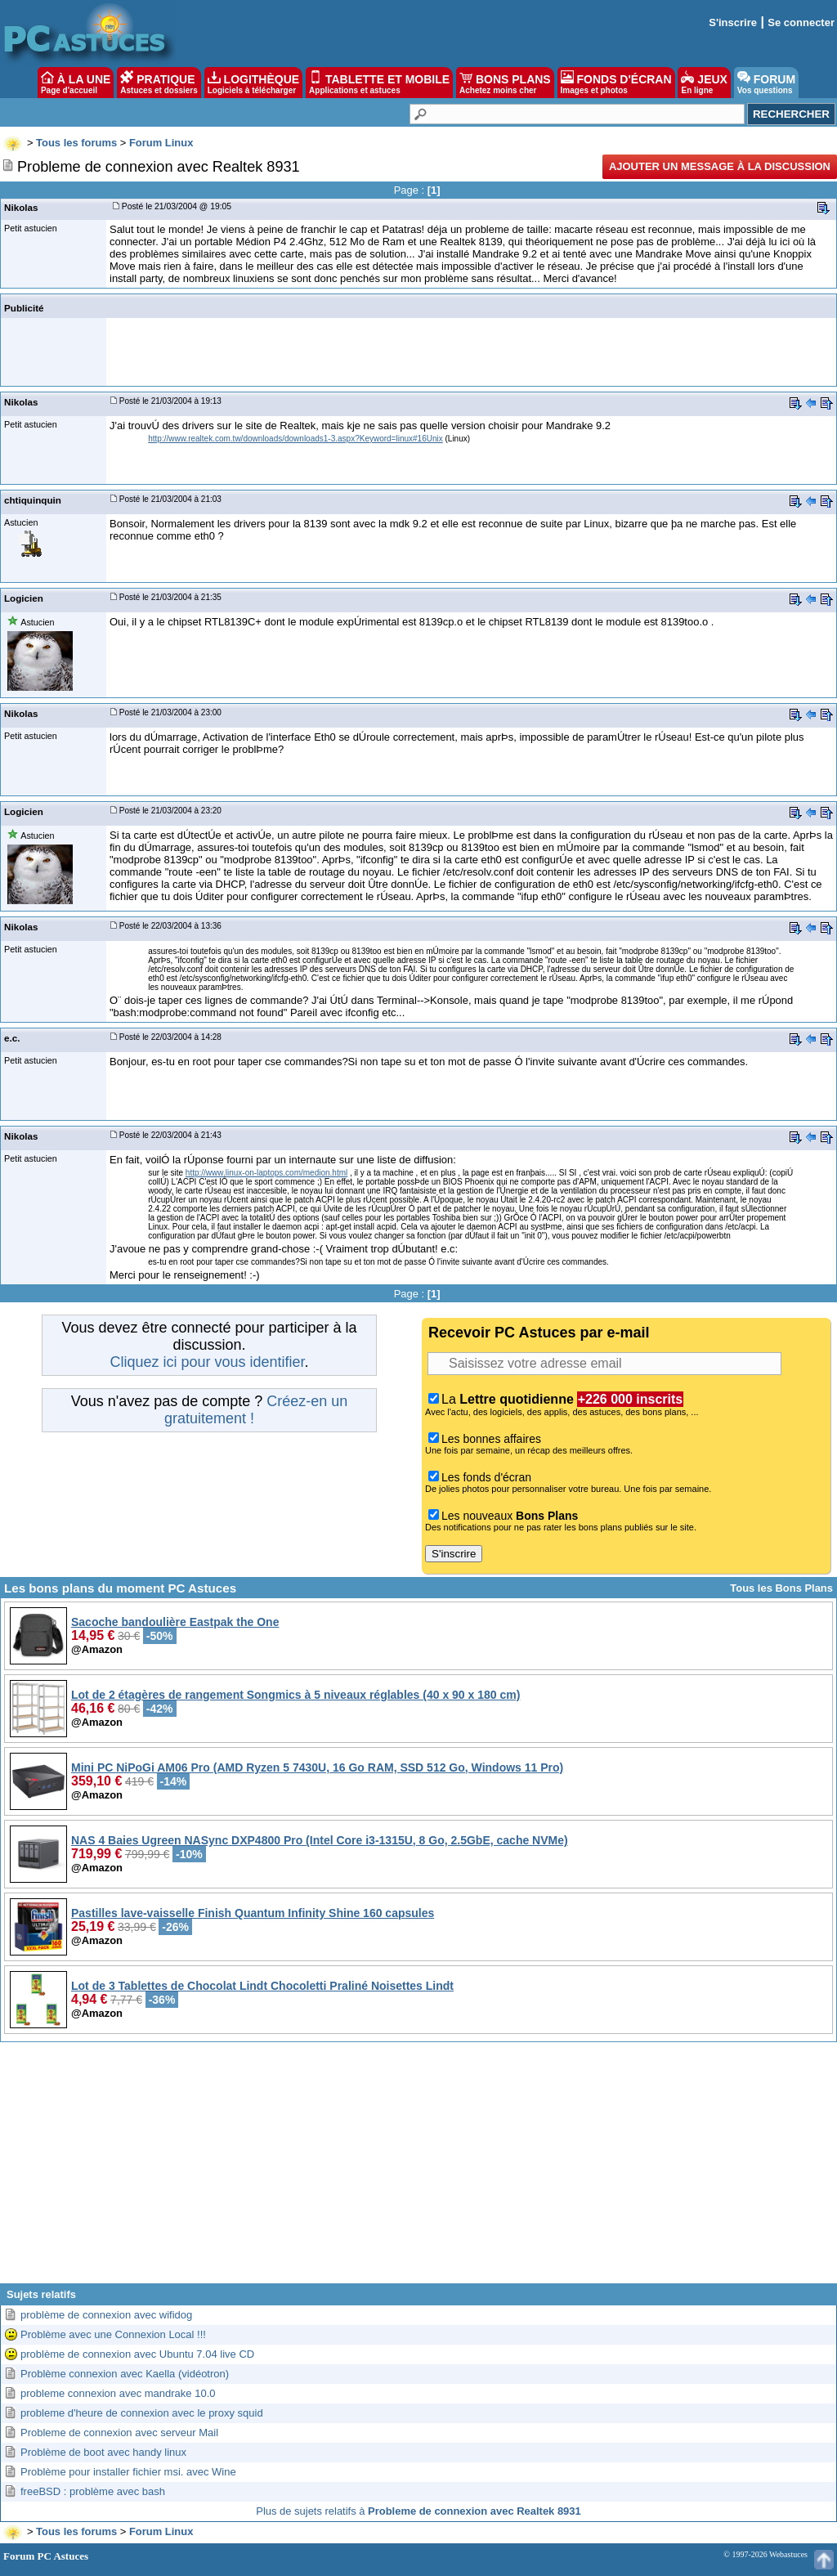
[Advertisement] (418, 2168)
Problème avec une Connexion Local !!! (113, 2334)
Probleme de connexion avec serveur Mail (119, 2432)
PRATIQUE (159, 82)
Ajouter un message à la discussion (719, 166)
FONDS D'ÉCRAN (616, 82)
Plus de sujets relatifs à (418, 2511)
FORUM (766, 82)
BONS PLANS (505, 82)
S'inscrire (733, 22)
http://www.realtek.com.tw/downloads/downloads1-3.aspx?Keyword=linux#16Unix (295, 438)
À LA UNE (75, 82)
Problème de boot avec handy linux (103, 2452)
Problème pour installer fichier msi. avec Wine (128, 2472)
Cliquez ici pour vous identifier (207, 1362)
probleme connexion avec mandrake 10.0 (117, 2393)
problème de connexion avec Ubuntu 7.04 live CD (137, 2354)
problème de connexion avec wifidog (106, 2315)
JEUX (704, 82)
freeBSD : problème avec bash (92, 2491)
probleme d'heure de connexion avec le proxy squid (141, 2413)
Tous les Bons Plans (781, 1588)
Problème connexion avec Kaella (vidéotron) (124, 2374)
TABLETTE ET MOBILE (379, 82)
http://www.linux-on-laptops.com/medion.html (266, 1172)
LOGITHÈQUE (253, 82)
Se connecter (801, 22)
